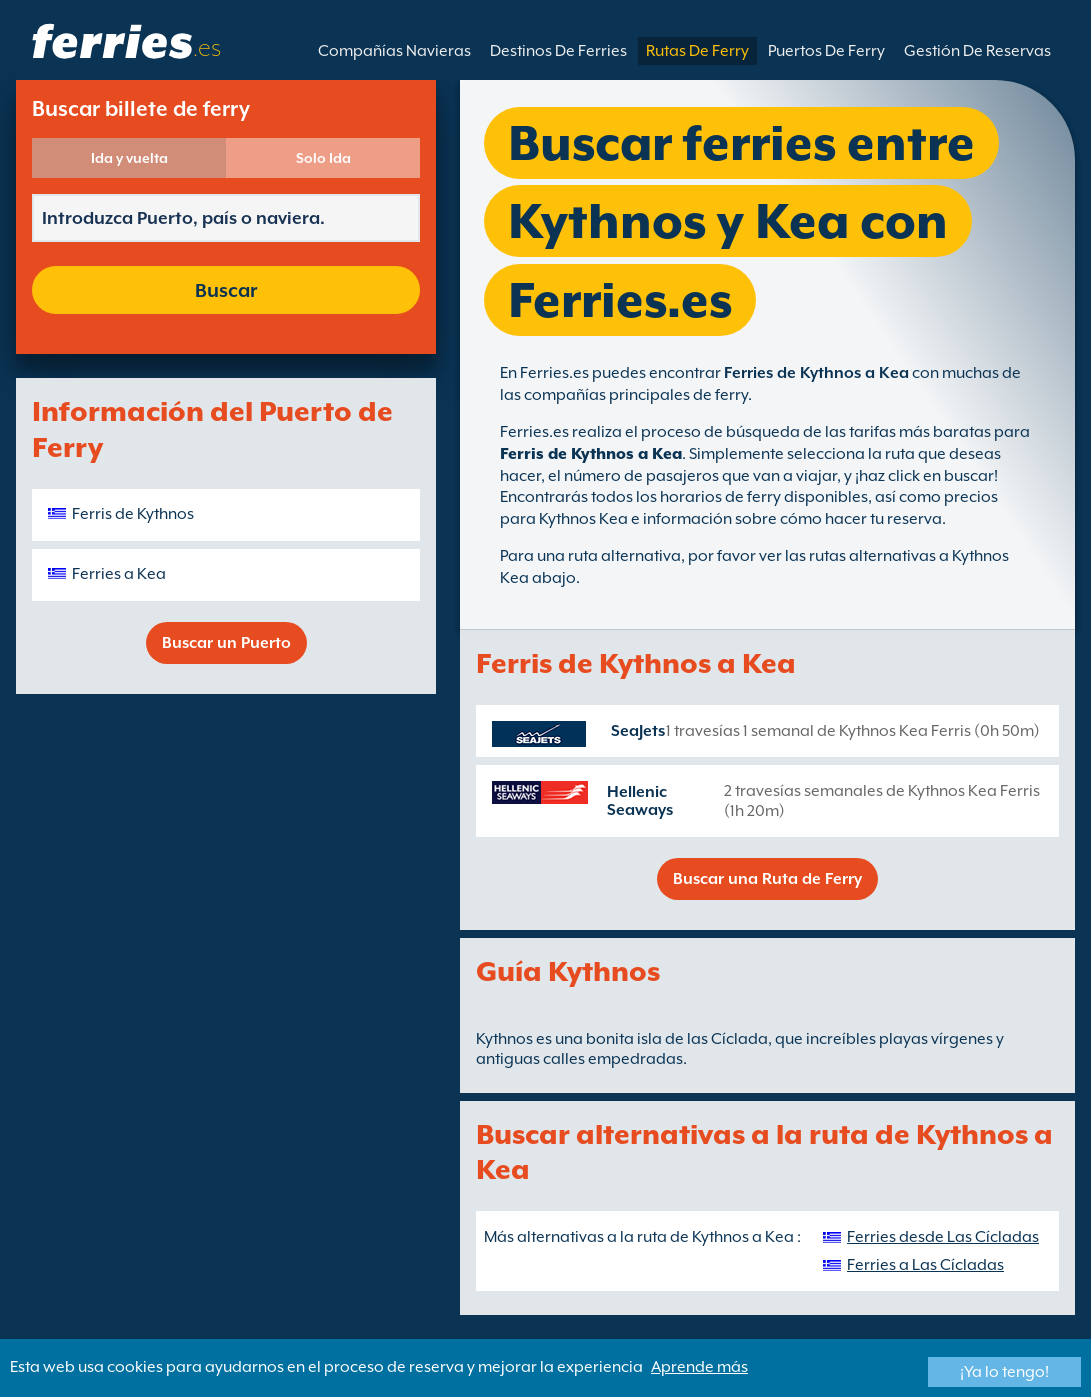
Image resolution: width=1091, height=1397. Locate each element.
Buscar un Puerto (226, 643)
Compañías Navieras (394, 51)
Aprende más (699, 1367)
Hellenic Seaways (640, 801)
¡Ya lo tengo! (1004, 1372)
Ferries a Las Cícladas (925, 1265)
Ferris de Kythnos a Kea (591, 454)
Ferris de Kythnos (133, 514)
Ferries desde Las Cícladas (943, 1237)
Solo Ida (323, 158)
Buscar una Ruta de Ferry (767, 879)
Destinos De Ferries (558, 51)
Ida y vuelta (129, 158)
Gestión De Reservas (977, 51)
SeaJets (638, 731)
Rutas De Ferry (697, 51)
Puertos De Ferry (826, 51)
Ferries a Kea (119, 574)
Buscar (226, 290)
